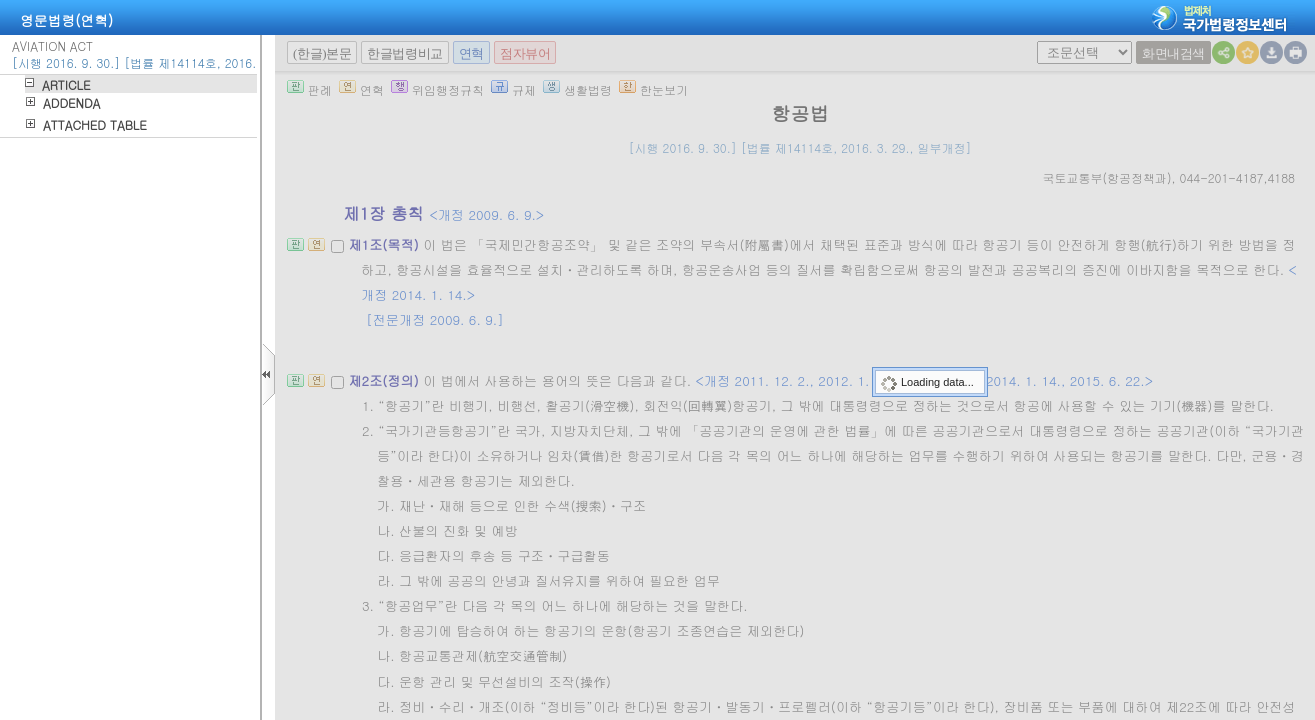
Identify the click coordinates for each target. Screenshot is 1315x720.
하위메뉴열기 (29, 82)
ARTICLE (66, 84)
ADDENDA (71, 102)
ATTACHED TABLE (95, 124)
